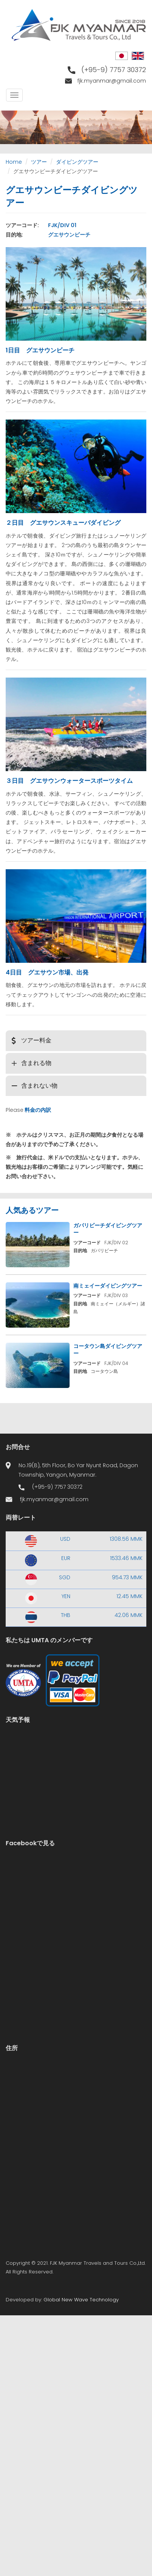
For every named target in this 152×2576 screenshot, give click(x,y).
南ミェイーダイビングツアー (107, 1286)
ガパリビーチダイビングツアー (107, 1229)
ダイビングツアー (77, 162)
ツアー (39, 162)
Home (14, 162)
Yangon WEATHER (76, 1762)
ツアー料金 (36, 1040)
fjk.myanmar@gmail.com (112, 81)
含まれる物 (36, 1063)
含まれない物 (39, 1085)
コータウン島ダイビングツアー (107, 1349)
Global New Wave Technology (81, 2299)
